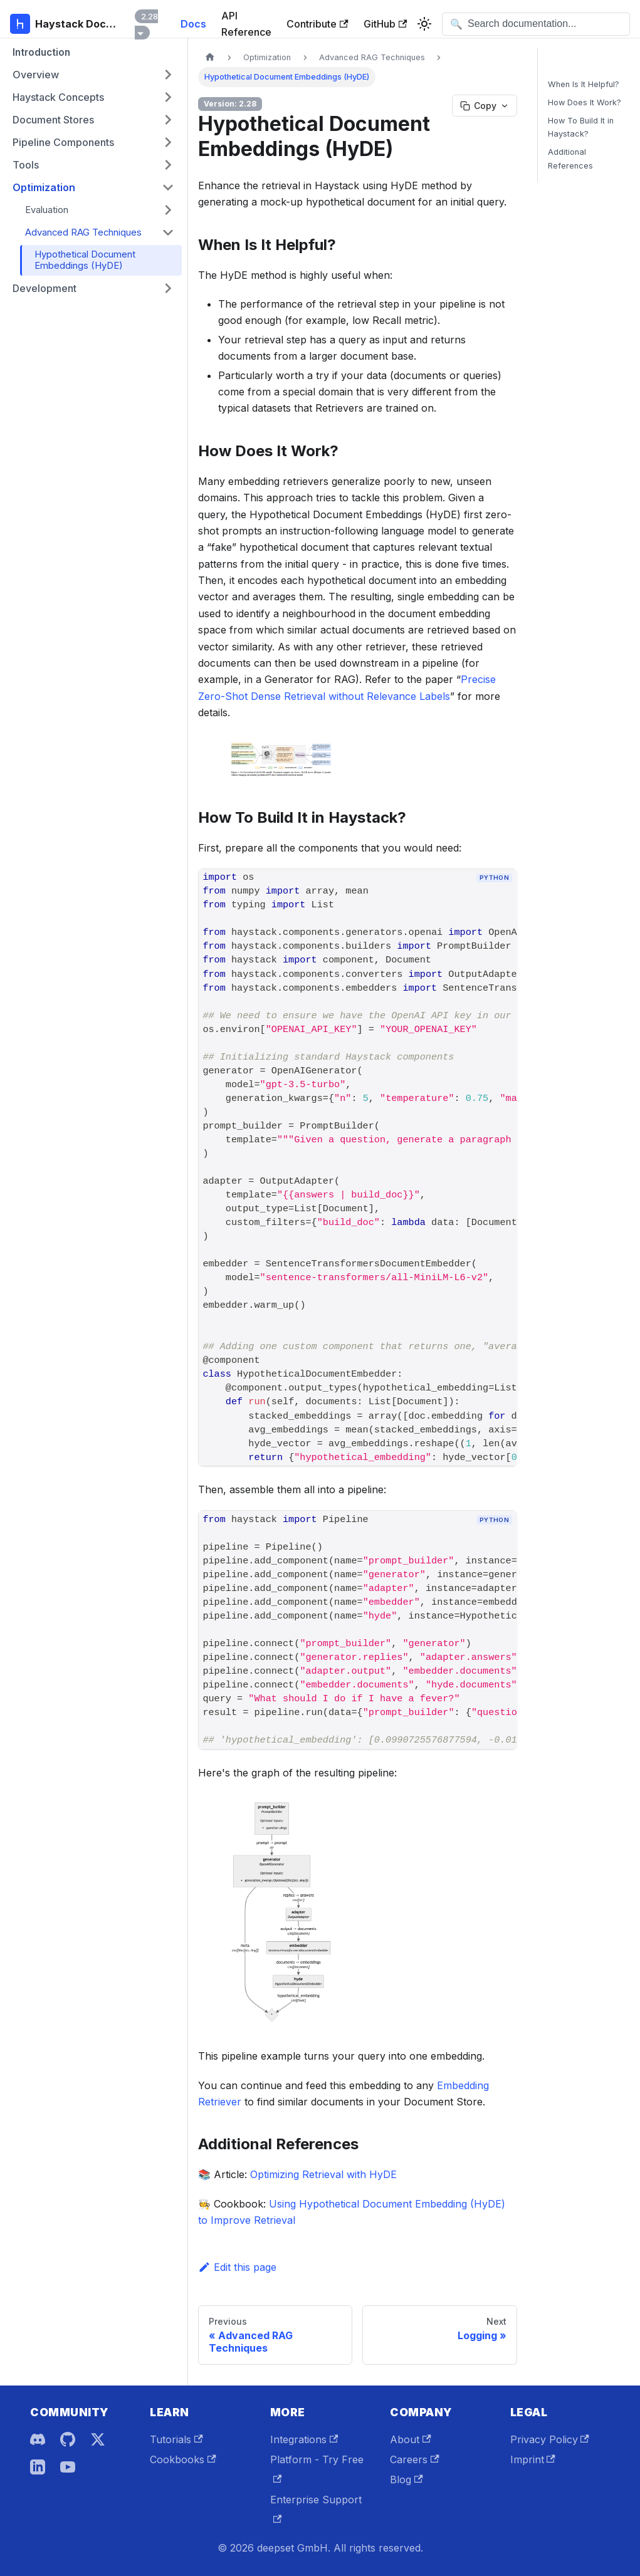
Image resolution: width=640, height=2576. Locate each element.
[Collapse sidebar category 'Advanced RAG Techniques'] (168, 232)
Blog (406, 2479)
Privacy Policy (549, 2439)
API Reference (246, 23)
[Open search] (536, 24)
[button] (93, 75)
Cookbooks (183, 2459)
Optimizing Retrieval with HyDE (323, 2174)
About (410, 2439)
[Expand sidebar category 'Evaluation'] (168, 210)
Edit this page (237, 2267)
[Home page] (210, 57)
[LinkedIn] (38, 2467)
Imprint (532, 2459)
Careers (414, 2459)
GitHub (385, 24)
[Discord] (38, 2439)
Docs (193, 24)
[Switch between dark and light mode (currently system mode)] (424, 24)
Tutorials (176, 2439)
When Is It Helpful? (583, 84)
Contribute (317, 24)
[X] (98, 2439)
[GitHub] (68, 2439)
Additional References (570, 158)
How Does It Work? (584, 102)
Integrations (304, 2439)
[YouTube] (68, 2467)
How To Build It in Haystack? (581, 127)
